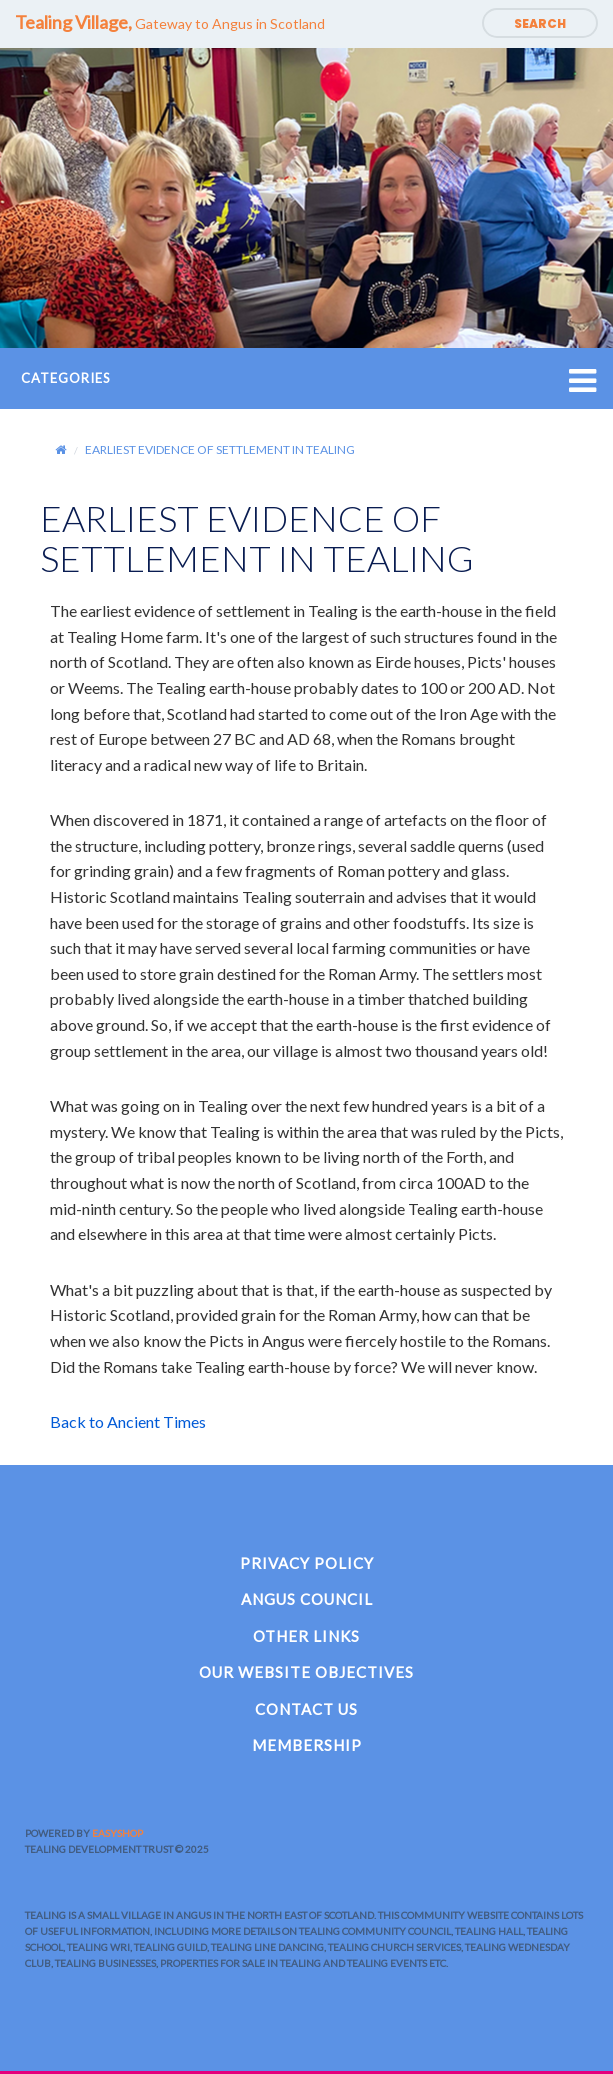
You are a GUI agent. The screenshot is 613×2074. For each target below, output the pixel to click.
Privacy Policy (307, 1563)
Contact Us (306, 1709)
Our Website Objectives (306, 1672)
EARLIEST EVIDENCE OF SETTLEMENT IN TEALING (220, 449)
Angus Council (307, 1599)
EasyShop (117, 1833)
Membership (307, 1745)
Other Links (306, 1636)
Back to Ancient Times (128, 1421)
